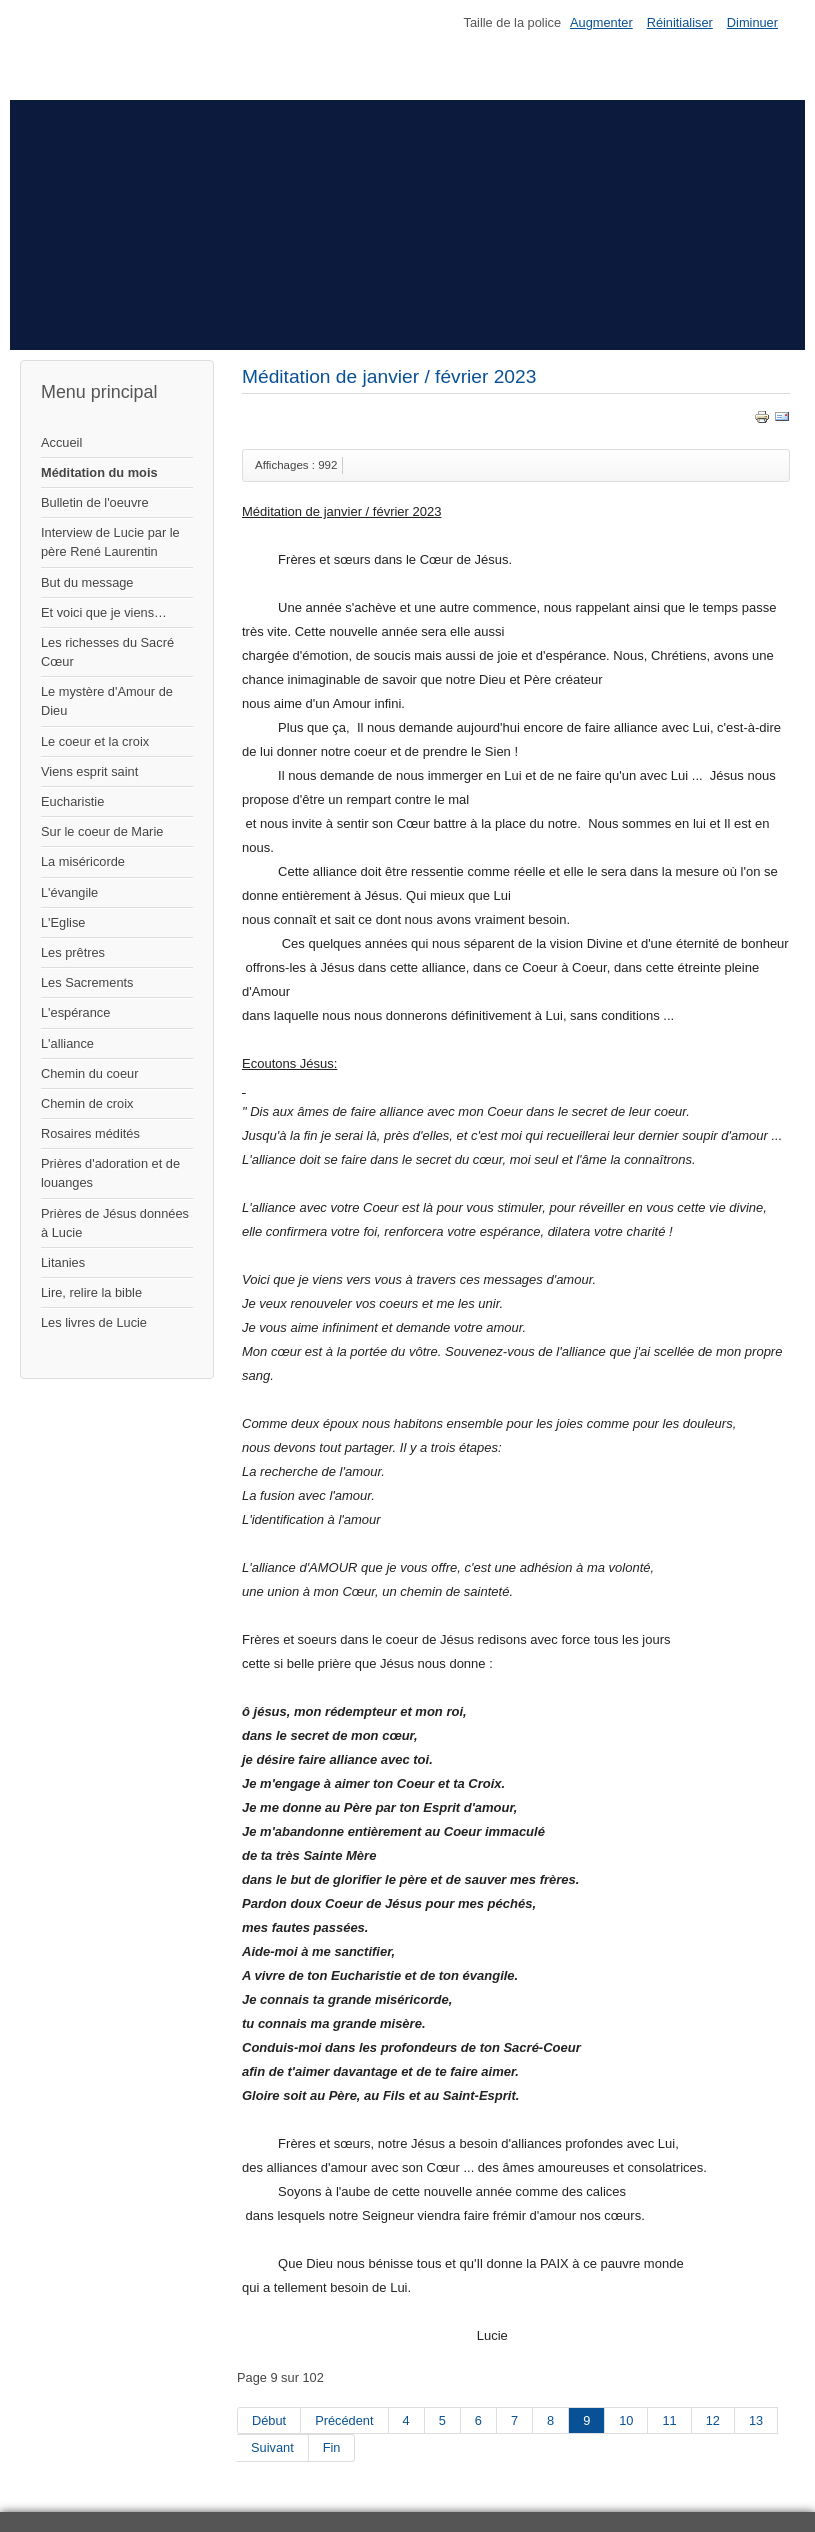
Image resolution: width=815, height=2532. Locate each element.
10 (626, 2420)
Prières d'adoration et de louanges (110, 1173)
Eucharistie (72, 801)
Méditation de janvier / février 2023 (389, 376)
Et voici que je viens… (104, 612)
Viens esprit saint (89, 771)
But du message (87, 582)
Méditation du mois (99, 472)
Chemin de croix (87, 1103)
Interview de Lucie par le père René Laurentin (110, 542)
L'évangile (69, 892)
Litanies (63, 1262)
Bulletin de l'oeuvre (95, 502)
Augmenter (601, 22)
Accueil (61, 442)
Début (269, 2420)
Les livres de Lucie (94, 1322)
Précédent (344, 2420)
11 (669, 2420)
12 (713, 2420)
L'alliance (67, 1043)
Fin (332, 2447)
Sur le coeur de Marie (102, 831)
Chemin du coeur (89, 1073)
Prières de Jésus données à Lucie (115, 1223)
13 (756, 2420)
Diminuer (752, 22)
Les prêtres (73, 952)
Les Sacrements (87, 982)
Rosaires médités (90, 1133)
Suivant (272, 2447)
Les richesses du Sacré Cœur (107, 652)
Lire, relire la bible (91, 1292)
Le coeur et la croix (95, 741)
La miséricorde (83, 861)
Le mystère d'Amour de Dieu (107, 701)
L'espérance (75, 1012)
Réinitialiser (680, 22)
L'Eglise (63, 922)
